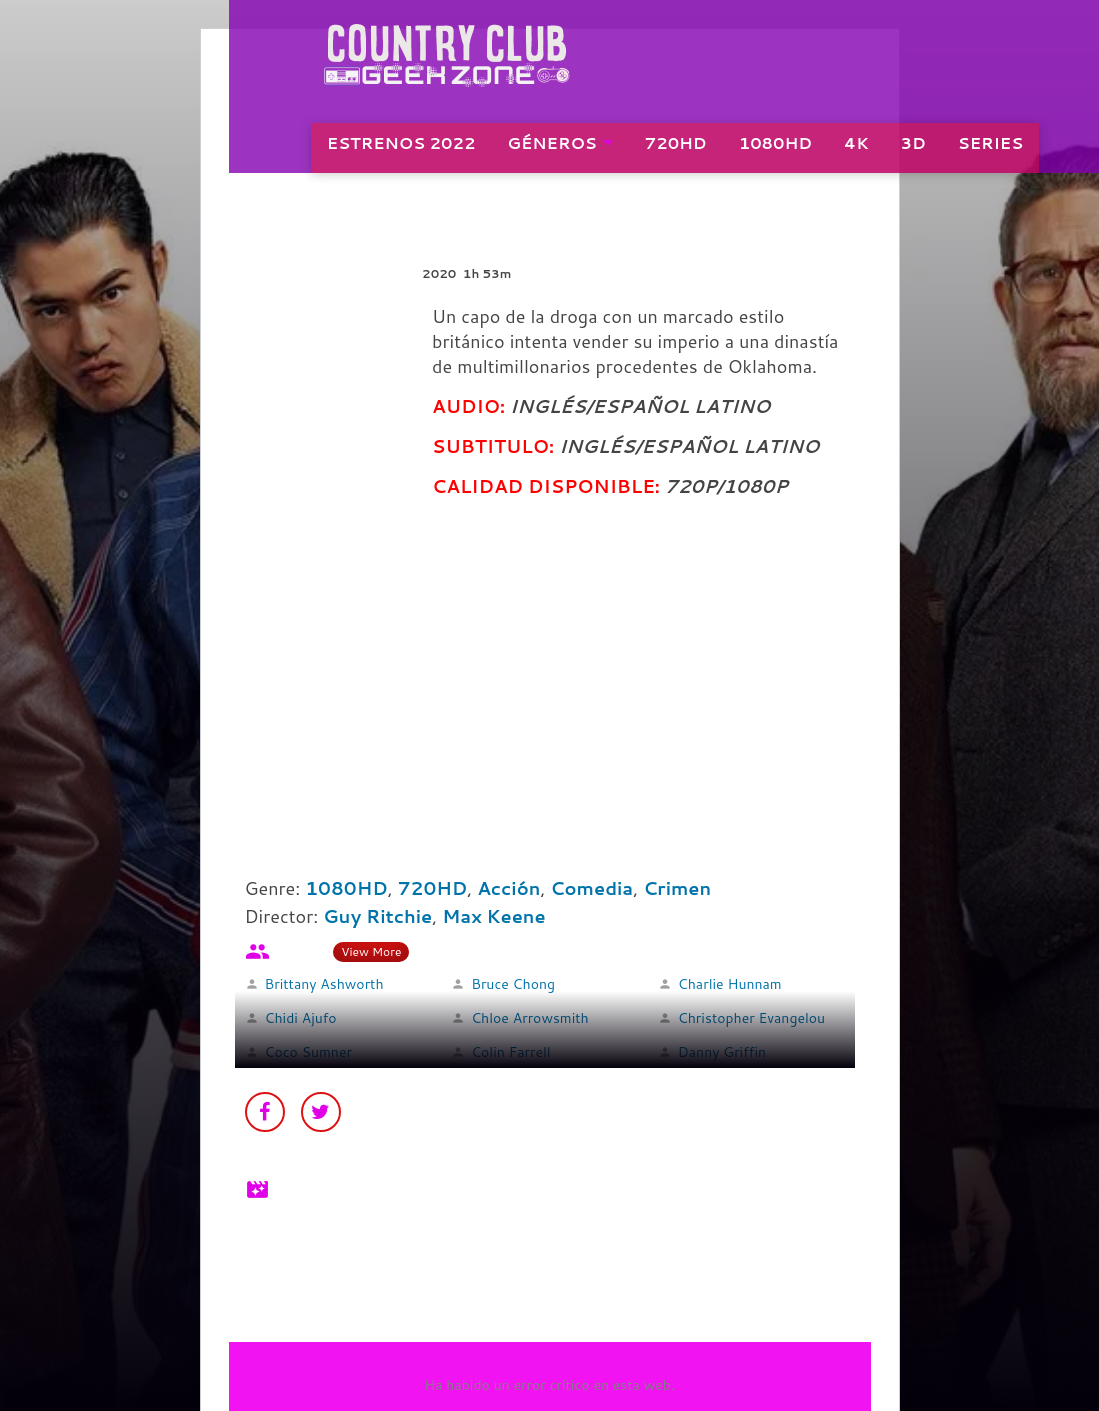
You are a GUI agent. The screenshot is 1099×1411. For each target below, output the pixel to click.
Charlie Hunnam (730, 984)
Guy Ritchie (377, 916)
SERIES (998, 150)
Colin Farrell (511, 1052)
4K (864, 150)
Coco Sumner (308, 1052)
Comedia (591, 888)
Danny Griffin (722, 1052)
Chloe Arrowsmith (530, 1018)
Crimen (677, 888)
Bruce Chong (513, 984)
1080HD (783, 150)
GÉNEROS (560, 150)
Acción (508, 888)
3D (921, 150)
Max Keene (493, 916)
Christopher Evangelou (751, 1018)
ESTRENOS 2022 (409, 150)
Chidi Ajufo (301, 1018)
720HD (684, 150)
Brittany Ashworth (324, 984)
